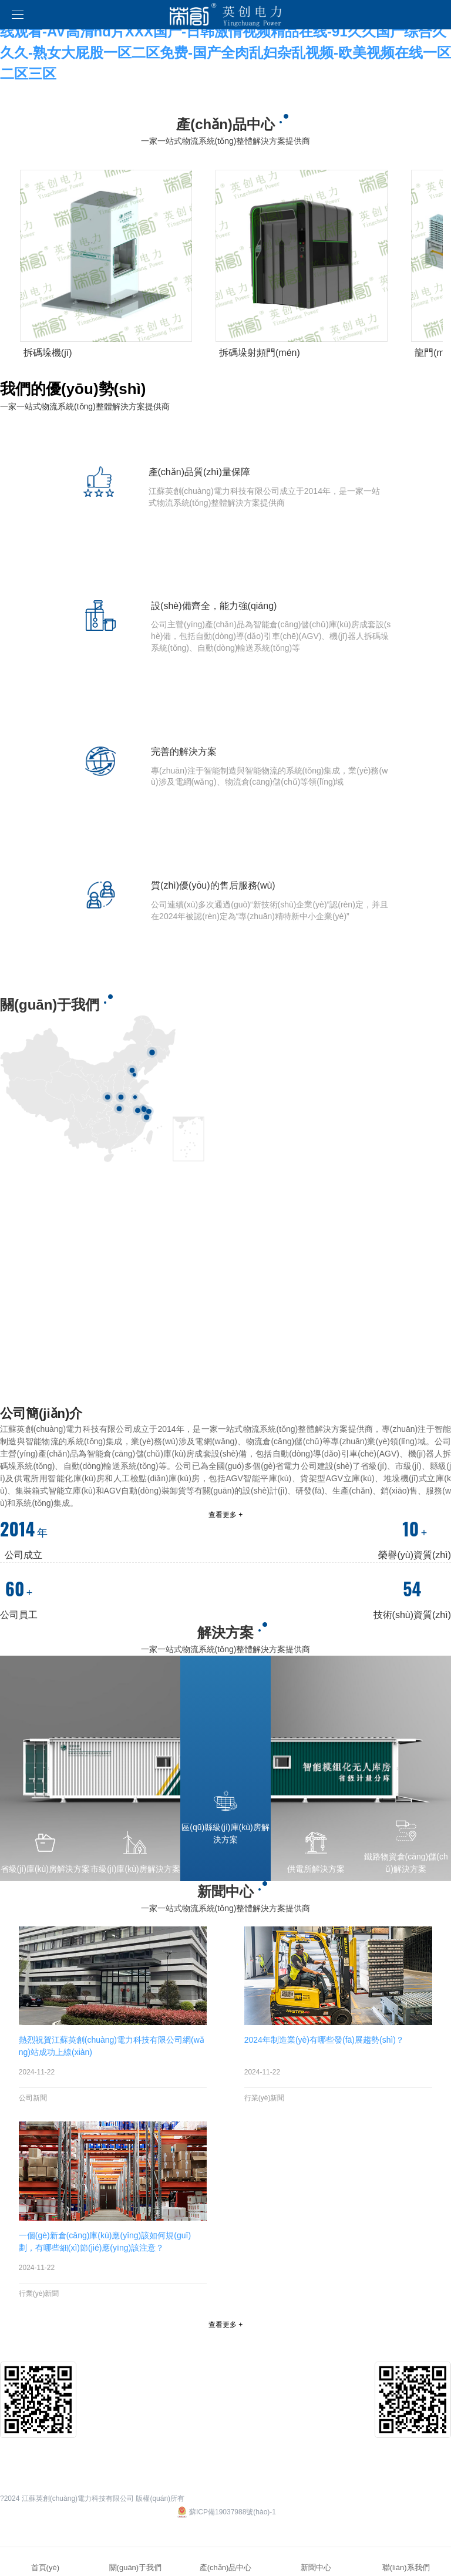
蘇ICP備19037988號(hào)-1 (225, 2512)
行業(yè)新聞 (264, 2098)
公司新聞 (33, 2098)
